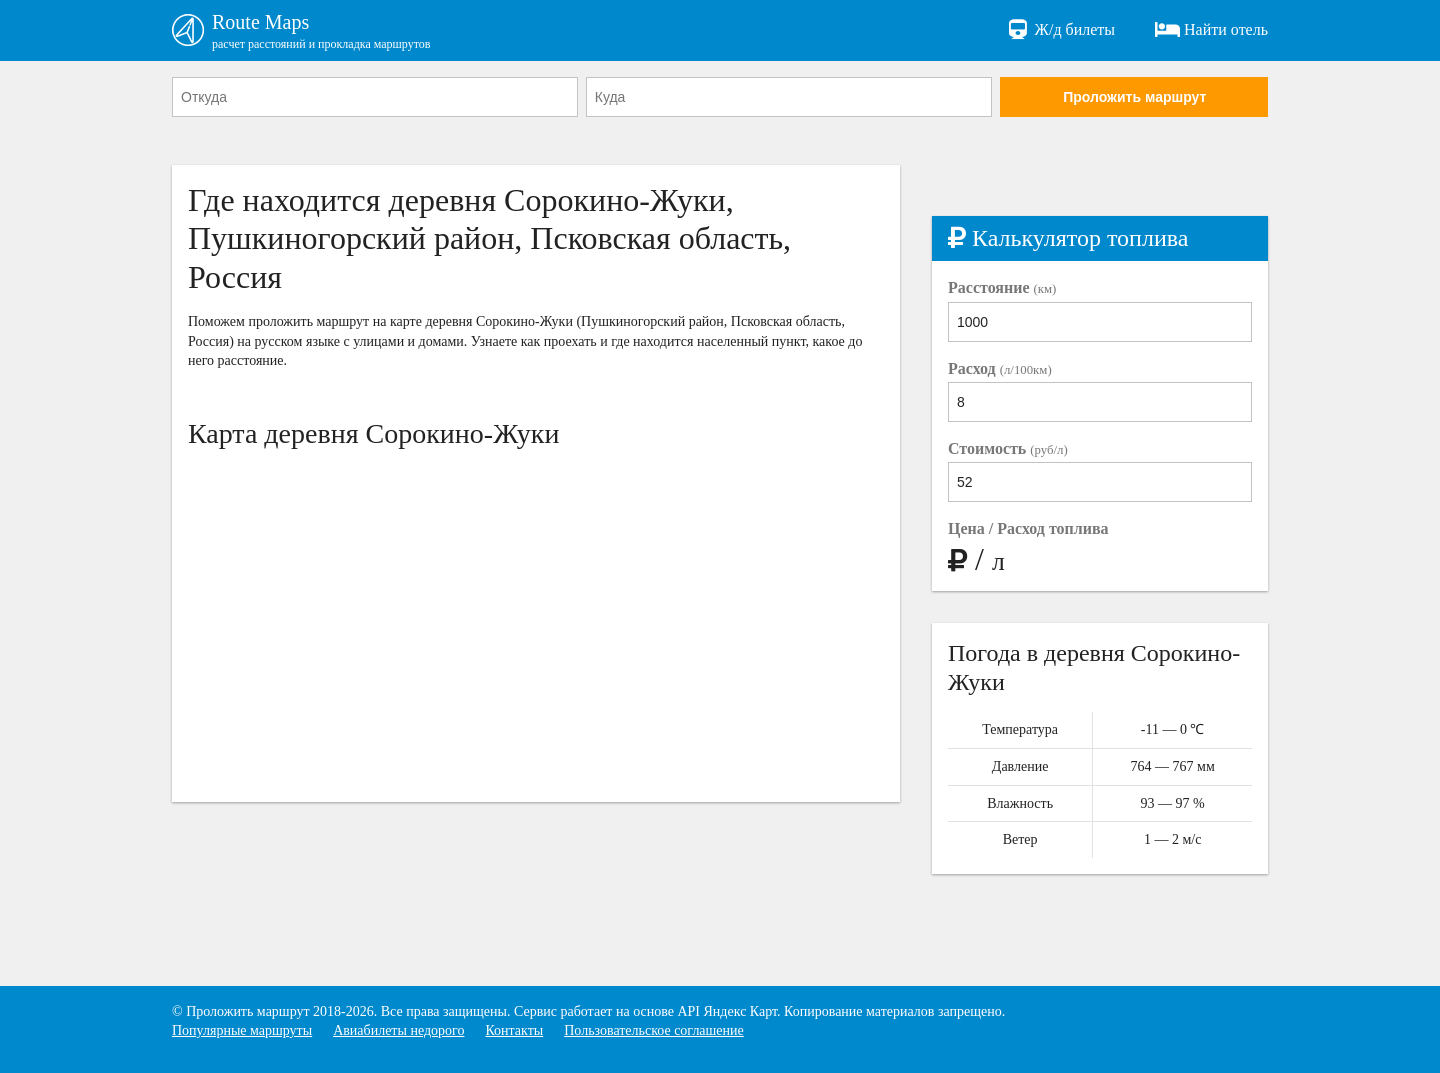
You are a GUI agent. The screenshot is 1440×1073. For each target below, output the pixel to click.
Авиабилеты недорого (398, 1030)
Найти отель (1211, 30)
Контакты (514, 1030)
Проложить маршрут (1134, 97)
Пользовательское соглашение (654, 1030)
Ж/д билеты (1060, 30)
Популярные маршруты (242, 1030)
